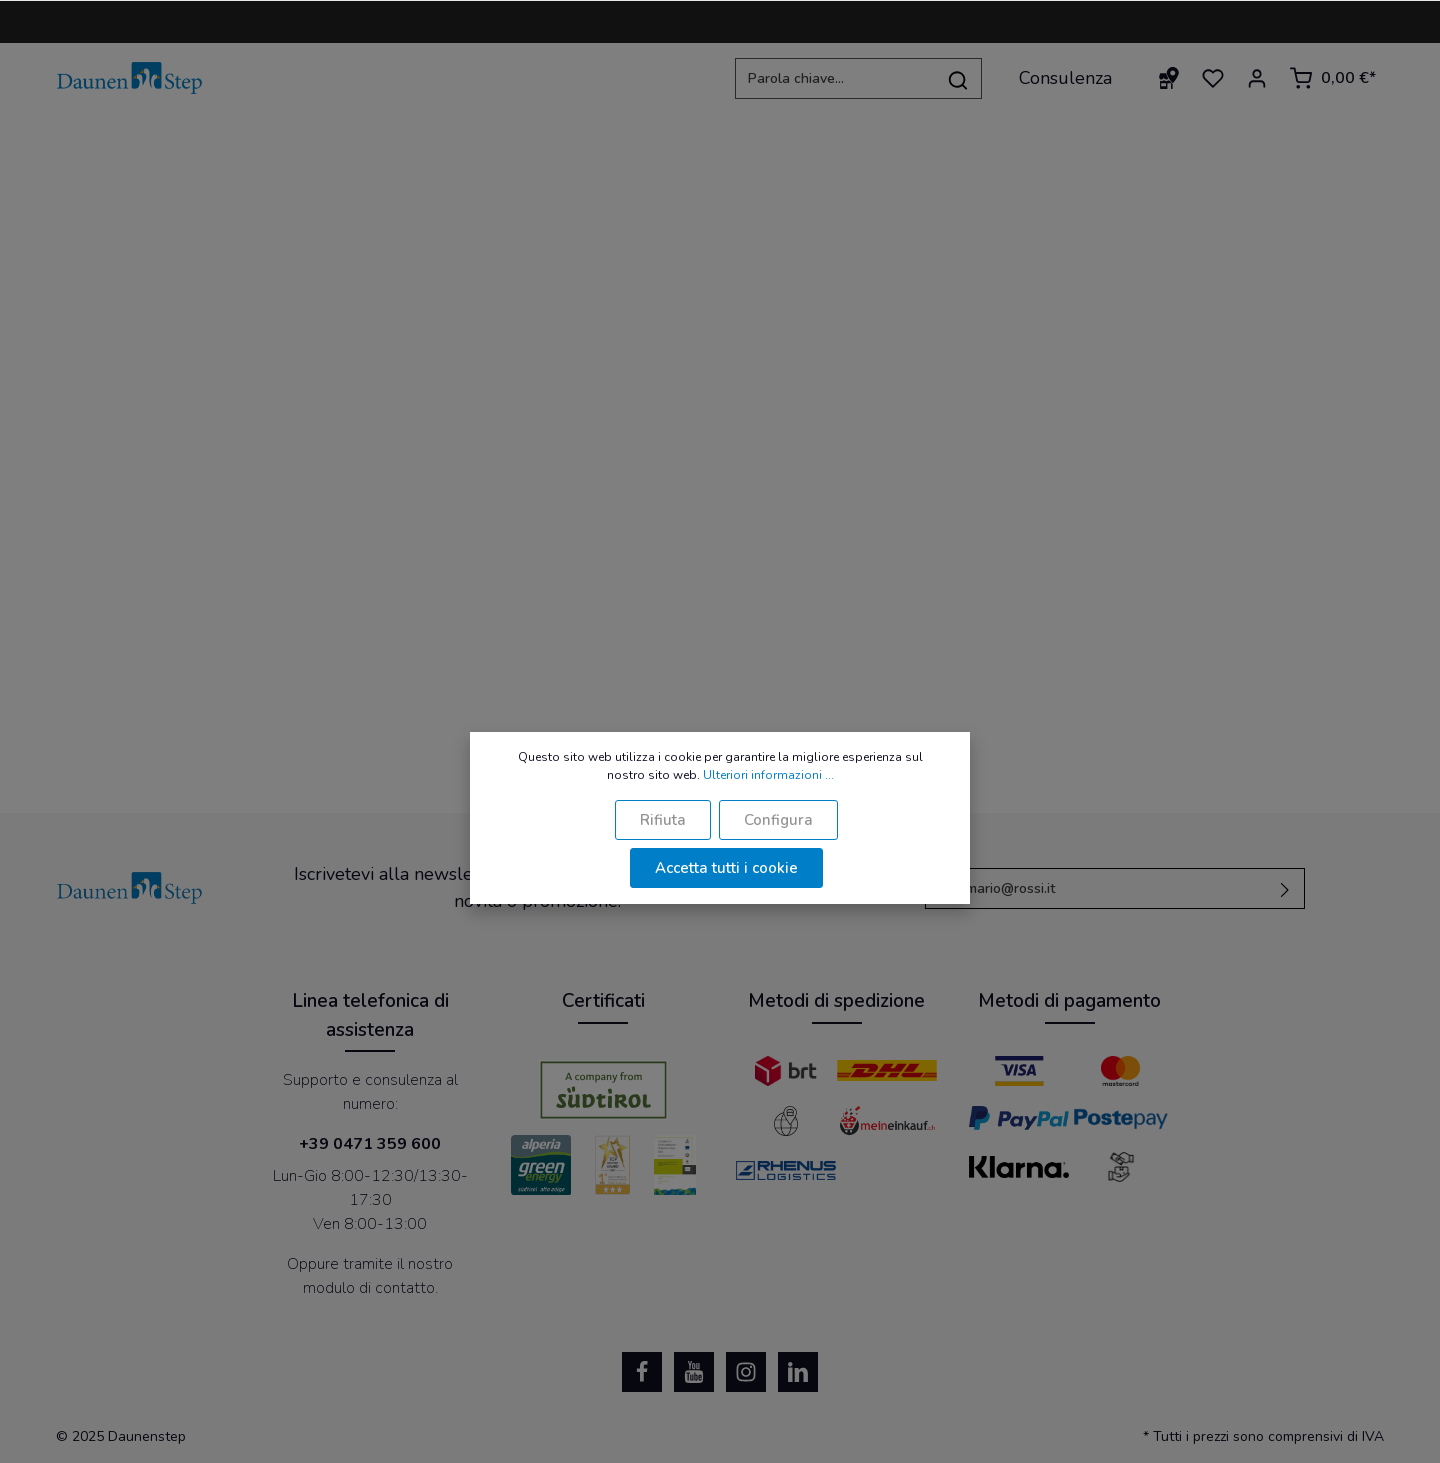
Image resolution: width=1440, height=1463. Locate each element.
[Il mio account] (1257, 78)
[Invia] (1285, 888)
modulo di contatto (369, 1288)
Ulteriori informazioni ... (768, 775)
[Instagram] (746, 1372)
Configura (778, 820)
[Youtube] (694, 1372)
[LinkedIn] (798, 1372)
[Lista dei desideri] (1213, 78)
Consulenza (1065, 78)
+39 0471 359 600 (370, 1144)
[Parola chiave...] (835, 78)
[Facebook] (642, 1372)
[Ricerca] (958, 78)
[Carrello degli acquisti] (1332, 78)
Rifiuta (663, 820)
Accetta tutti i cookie (726, 868)
